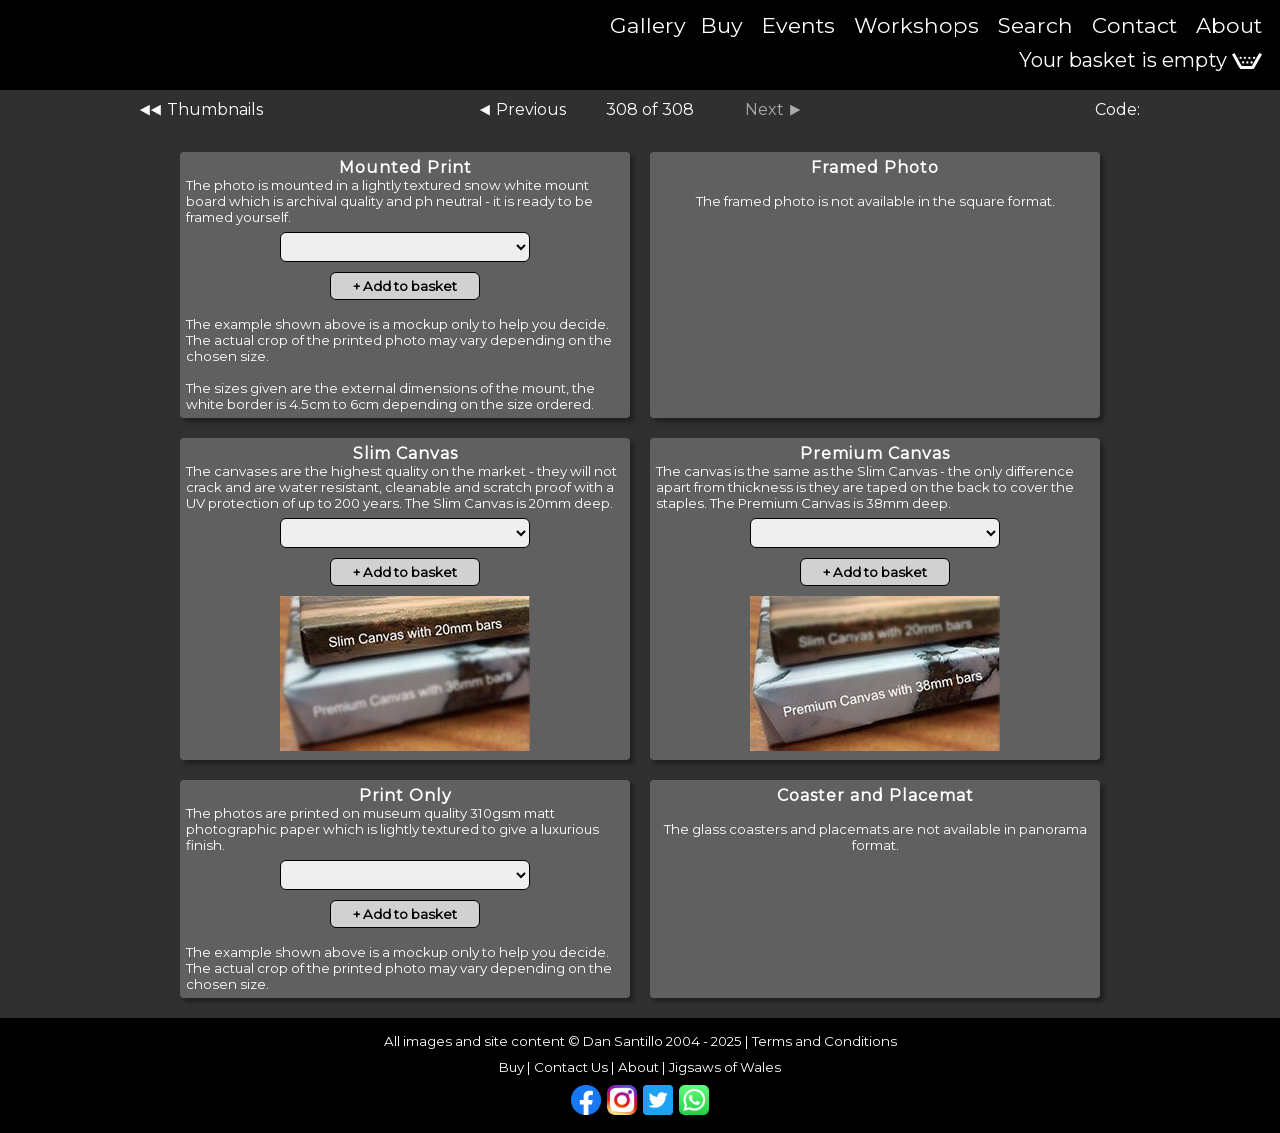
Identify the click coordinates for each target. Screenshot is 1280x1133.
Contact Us (571, 1067)
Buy (722, 25)
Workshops (916, 25)
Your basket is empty (1140, 60)
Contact (1134, 25)
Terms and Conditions (824, 1041)
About (1229, 25)
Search (1035, 25)
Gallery (648, 25)
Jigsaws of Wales (725, 1067)
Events (798, 25)
